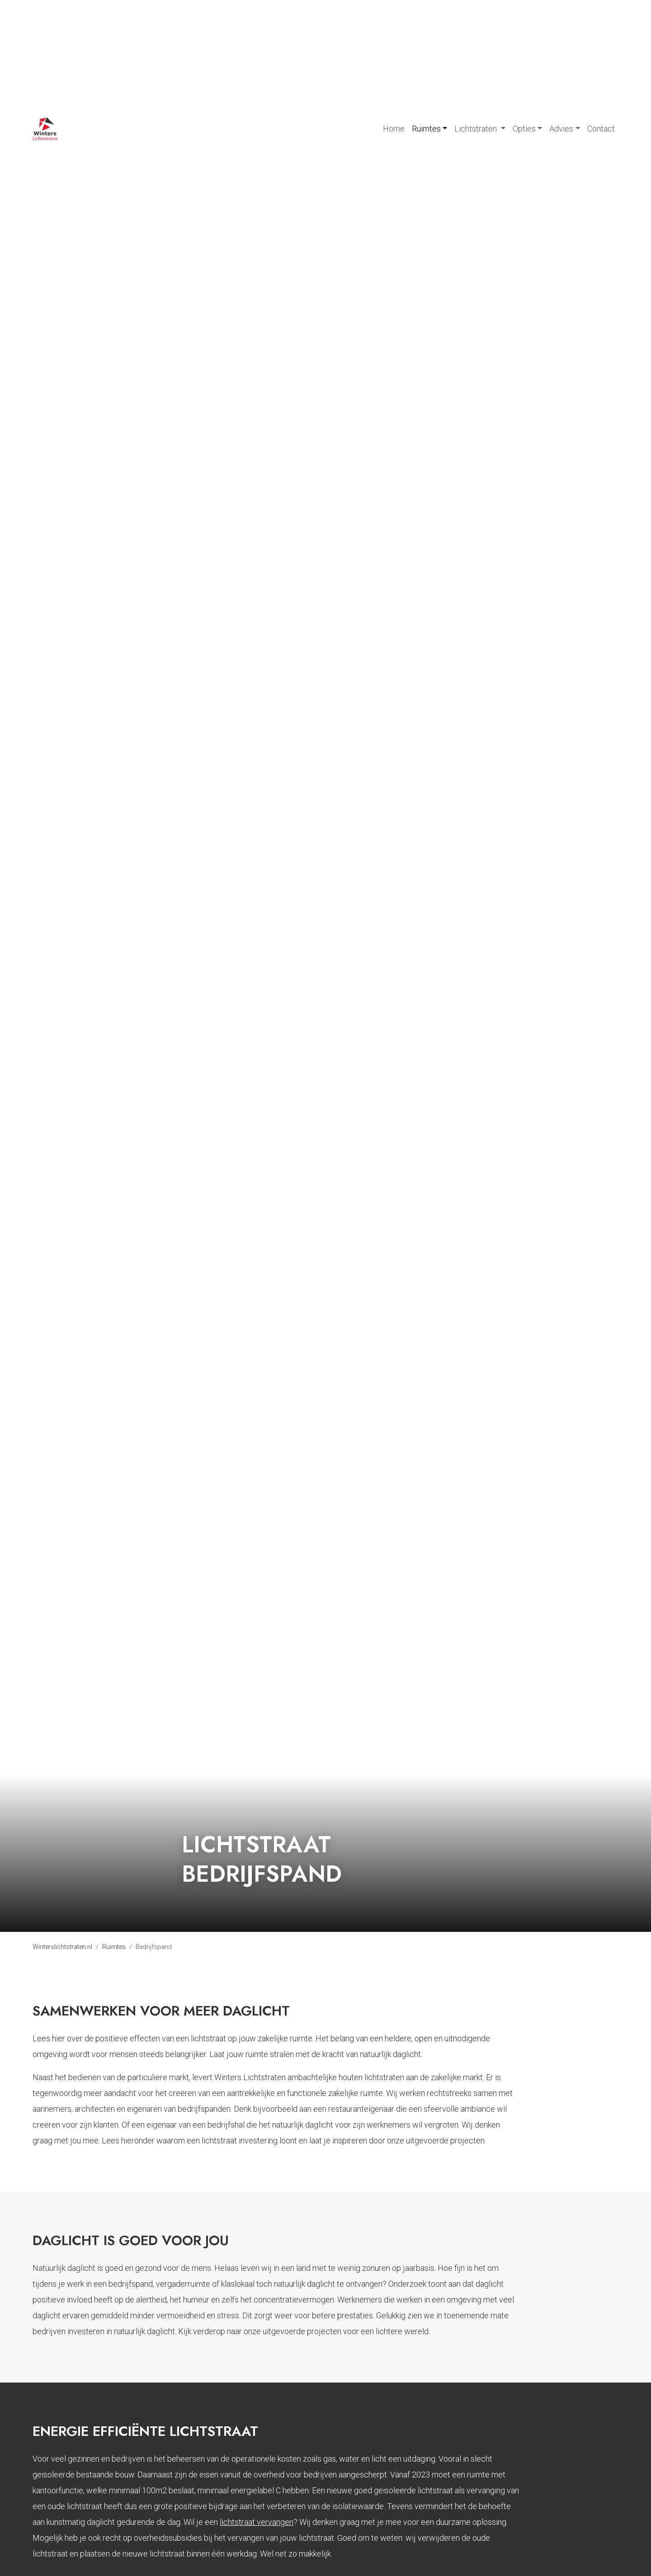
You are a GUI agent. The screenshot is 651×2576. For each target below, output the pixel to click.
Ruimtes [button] (426, 128)
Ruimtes (114, 1947)
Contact (601, 128)
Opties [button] (524, 128)
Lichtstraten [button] (476, 128)
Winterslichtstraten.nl (62, 1947)
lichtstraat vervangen (256, 2522)
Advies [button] (561, 128)
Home (394, 128)
